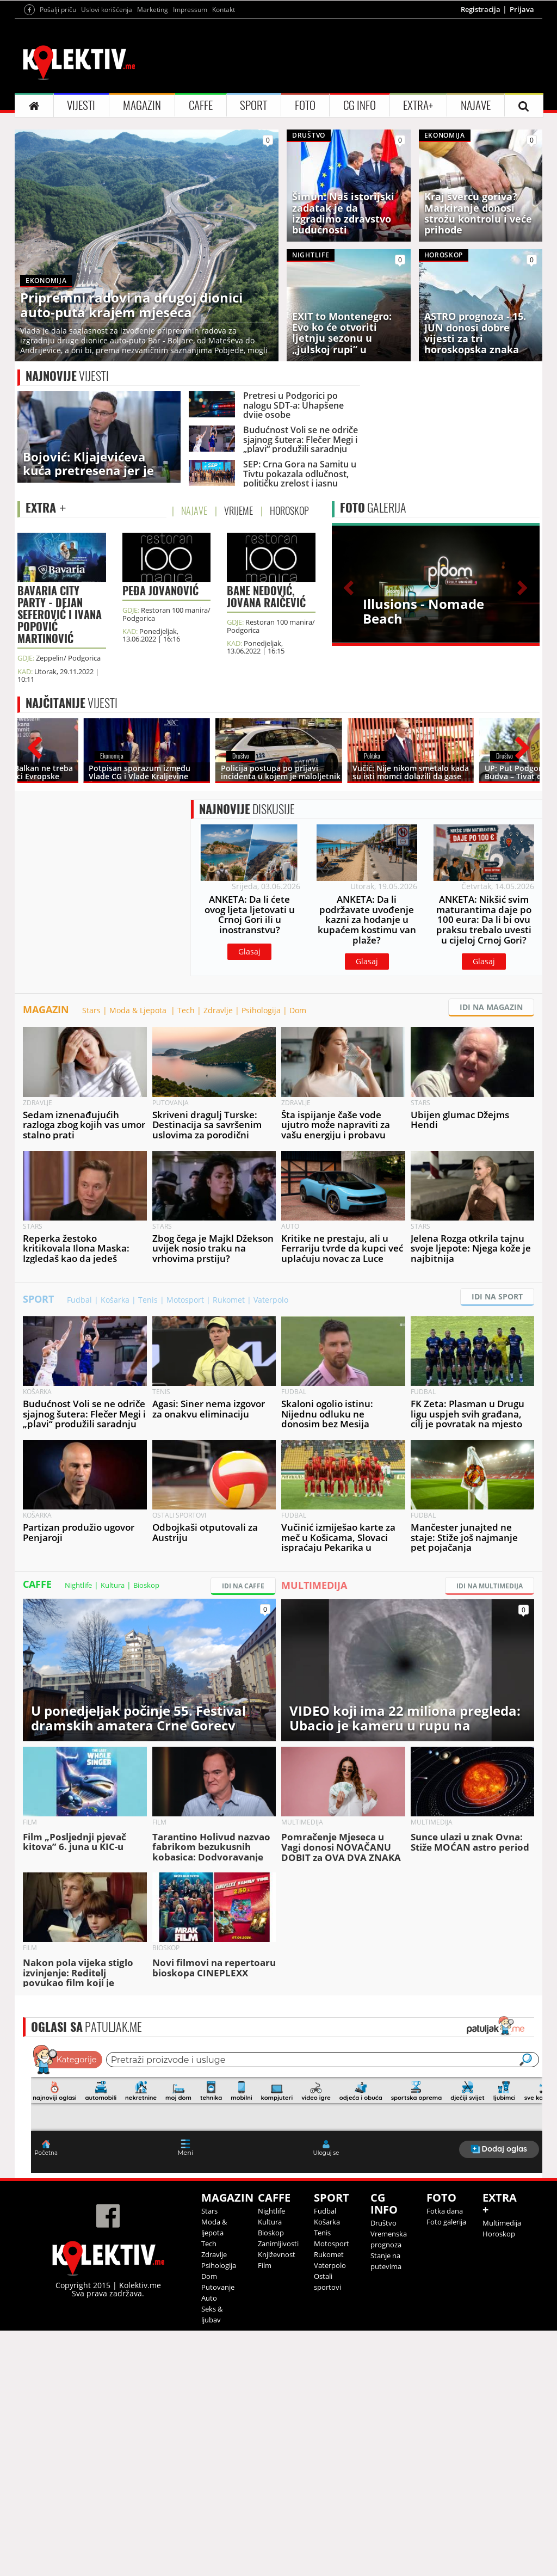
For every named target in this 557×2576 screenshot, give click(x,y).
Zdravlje (218, 1120)
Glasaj (249, 1013)
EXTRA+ (418, 105)
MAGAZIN (142, 105)
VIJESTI (81, 105)
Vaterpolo (270, 1409)
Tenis (148, 1409)
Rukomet (229, 1409)
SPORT (253, 105)
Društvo (383, 2333)
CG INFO (359, 105)
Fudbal (79, 1409)
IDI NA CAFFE (243, 1695)
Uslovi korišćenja (106, 9)
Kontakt (223, 9)
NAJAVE (476, 105)
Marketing (152, 9)
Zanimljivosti (278, 2353)
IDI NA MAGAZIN (491, 1117)
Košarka (115, 1409)
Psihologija (261, 1120)
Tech (186, 1120)
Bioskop (146, 1695)
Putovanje (217, 2397)
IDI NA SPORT (497, 1406)
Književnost (276, 2364)
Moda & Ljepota (139, 1120)
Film (264, 2375)
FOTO (305, 105)
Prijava (522, 9)
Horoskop (498, 2344)
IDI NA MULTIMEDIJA (489, 1695)
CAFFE (201, 105)
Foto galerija (446, 2332)
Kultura (113, 1695)
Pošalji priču (58, 9)
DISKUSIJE (247, 870)
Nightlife (78, 1695)
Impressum (190, 9)
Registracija (480, 9)
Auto (209, 2408)
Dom (297, 1120)
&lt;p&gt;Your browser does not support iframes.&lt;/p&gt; (286, 2217)
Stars (91, 1120)
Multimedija (501, 2333)
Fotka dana (444, 2321)
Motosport (185, 1409)
